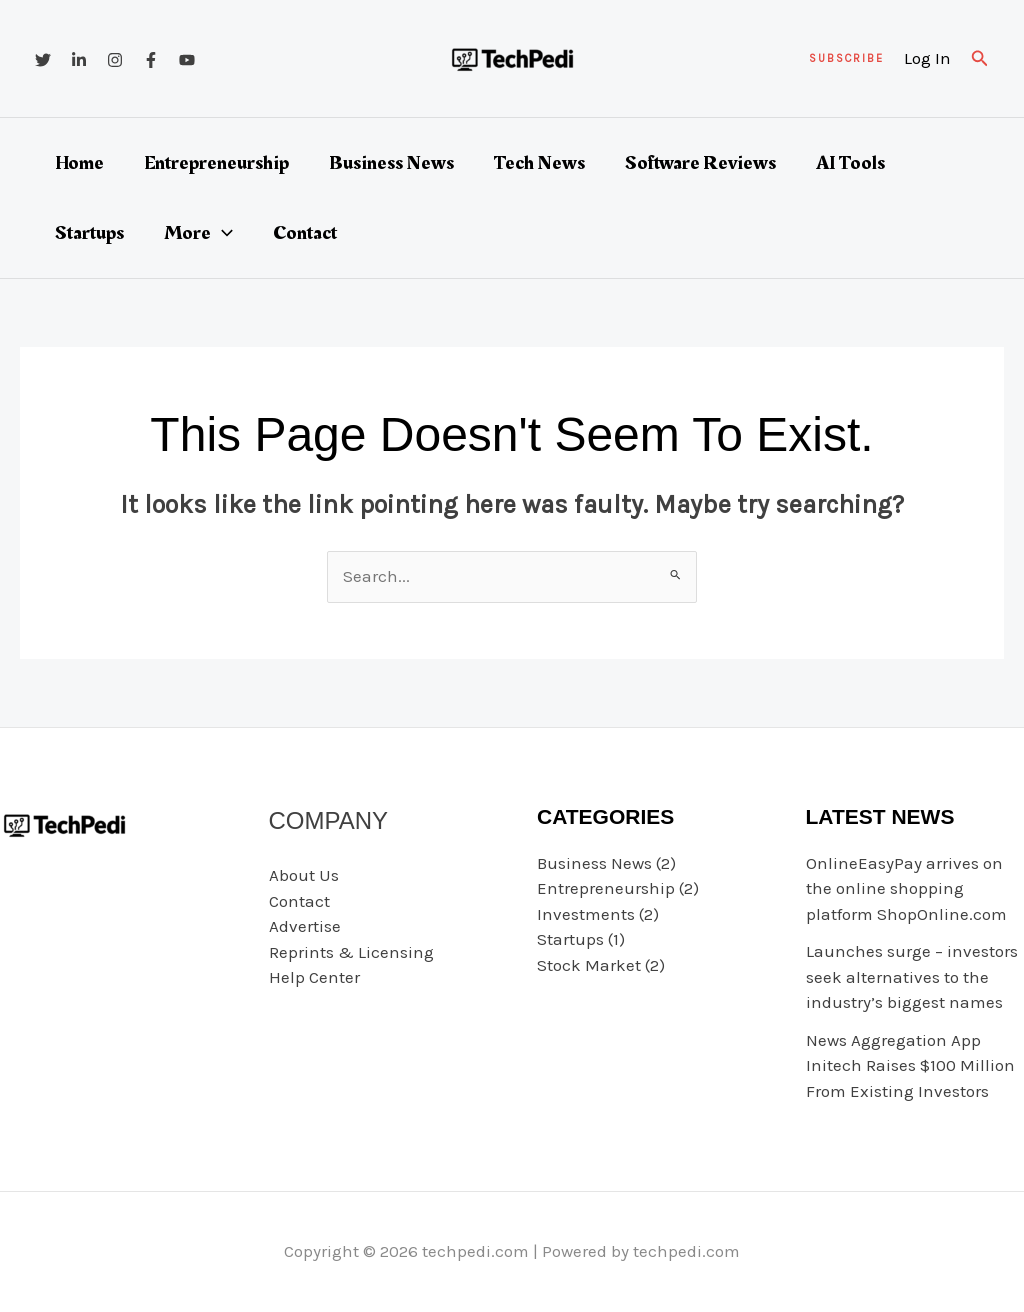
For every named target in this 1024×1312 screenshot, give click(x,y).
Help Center (314, 977)
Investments (586, 914)
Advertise (305, 926)
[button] (846, 58)
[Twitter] (43, 60)
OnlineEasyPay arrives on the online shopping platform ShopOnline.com (906, 888)
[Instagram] (115, 60)
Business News (391, 163)
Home (79, 163)
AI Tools (850, 163)
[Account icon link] (927, 59)
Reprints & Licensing (351, 952)
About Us (304, 875)
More (198, 233)
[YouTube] (187, 60)
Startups (89, 233)
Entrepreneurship (216, 163)
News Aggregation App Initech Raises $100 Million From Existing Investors (910, 1065)
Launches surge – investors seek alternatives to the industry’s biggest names (912, 976)
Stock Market (589, 965)
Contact (305, 233)
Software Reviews (700, 163)
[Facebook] (151, 60)
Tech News (539, 163)
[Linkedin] (79, 60)
